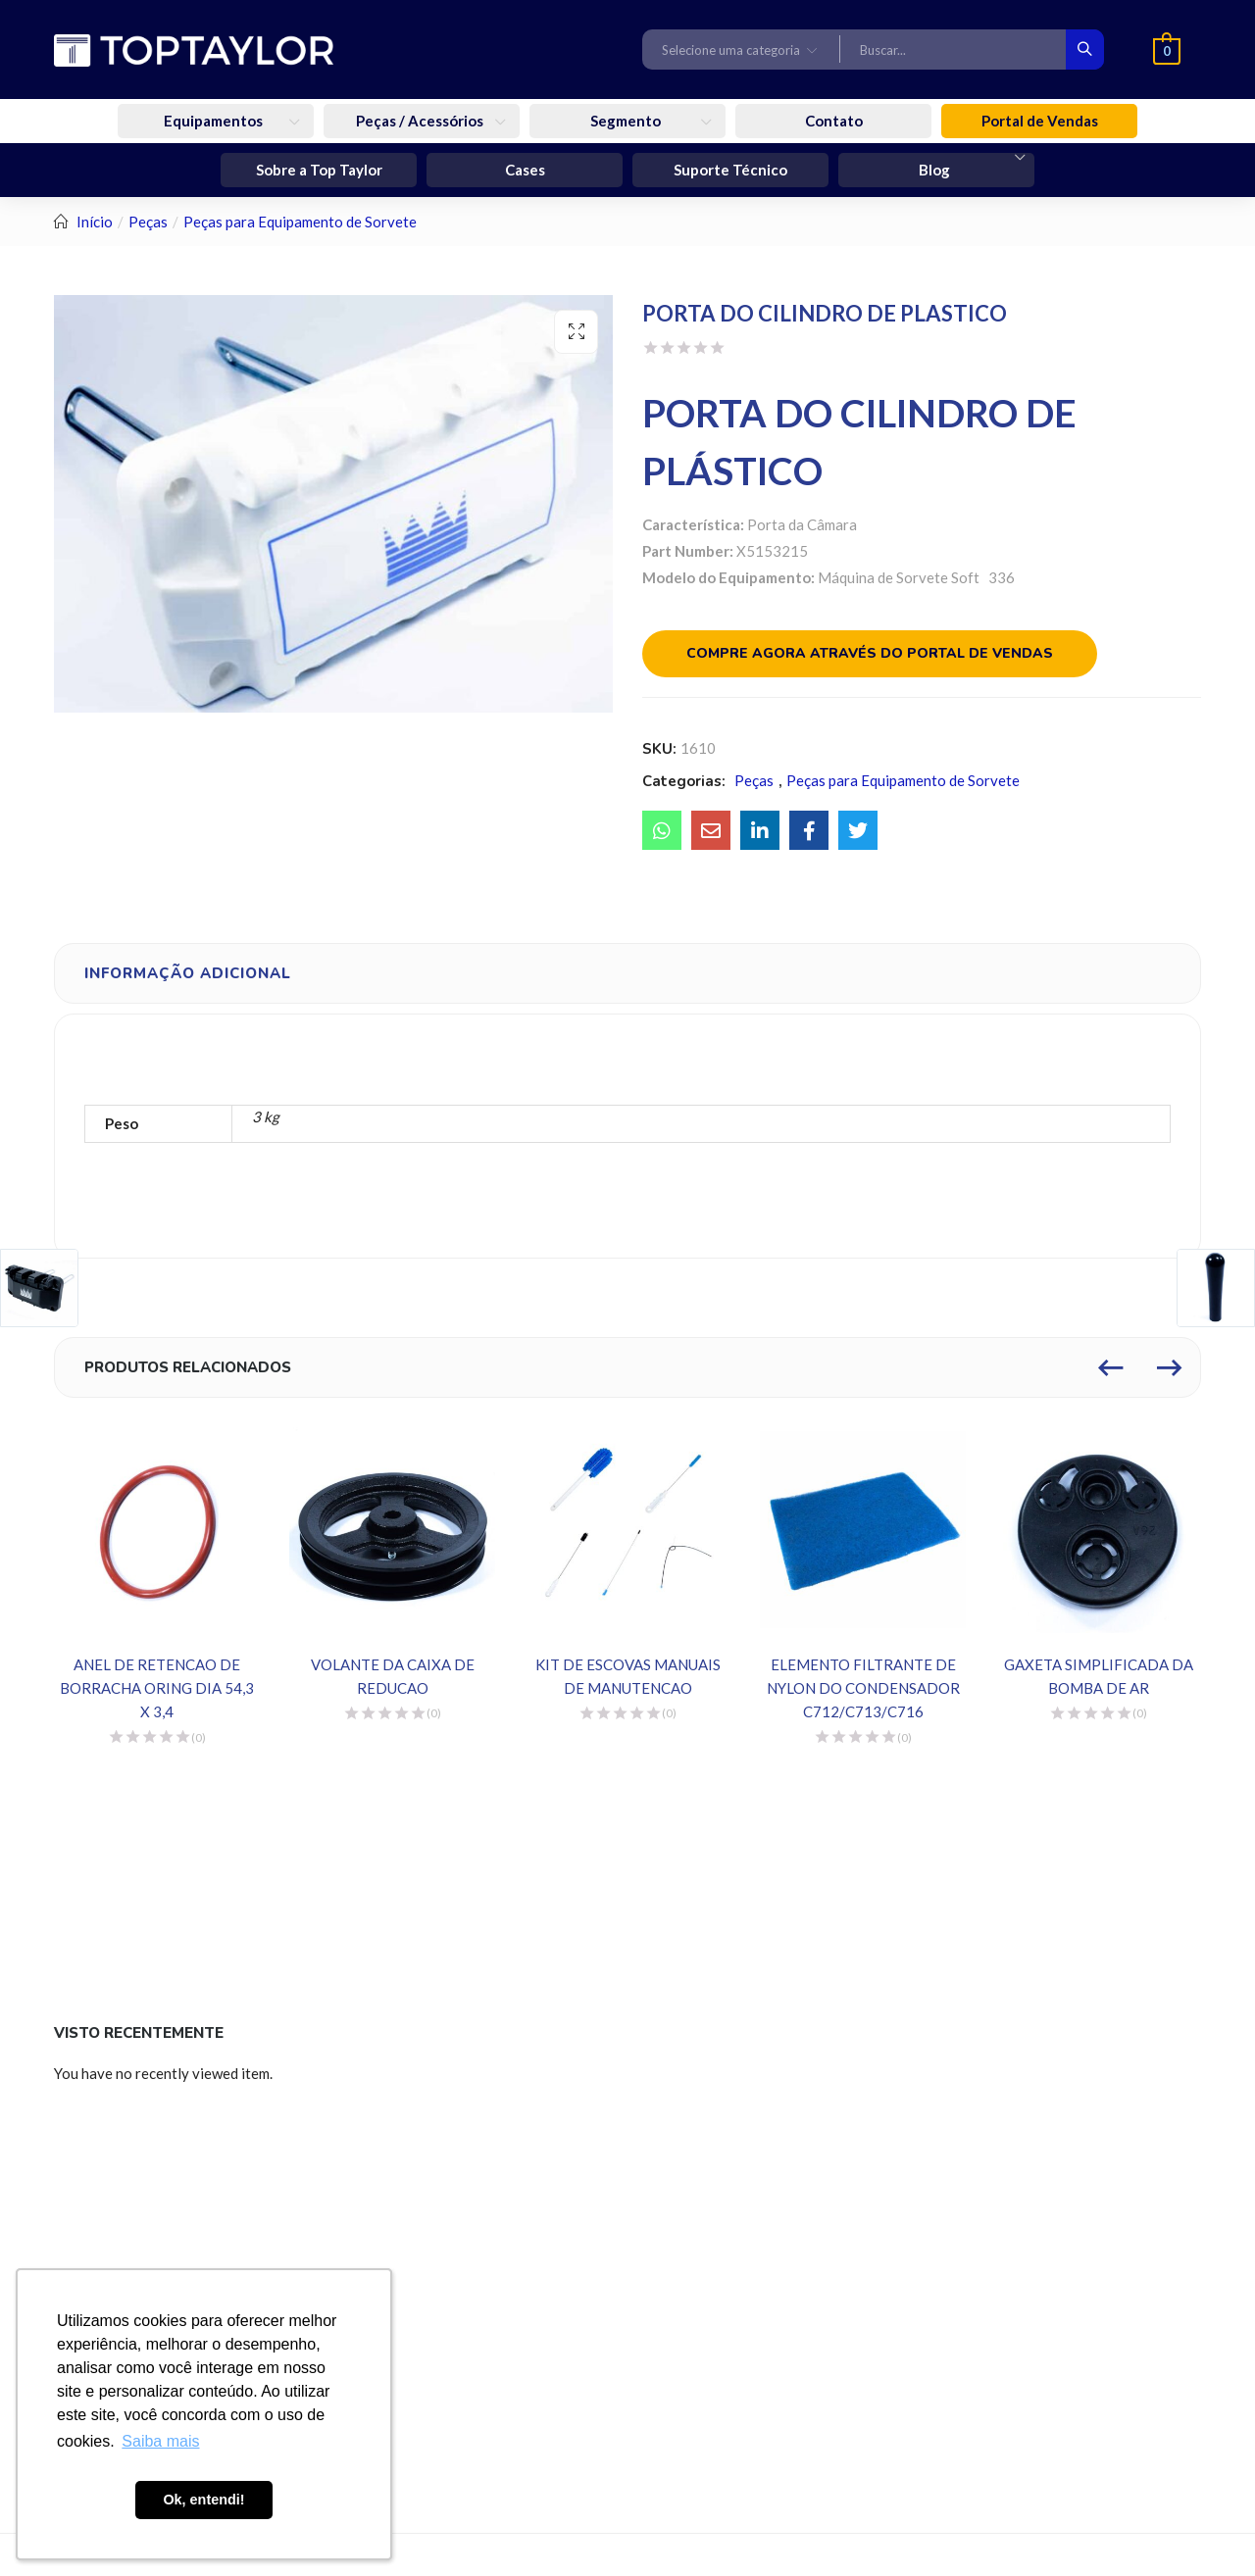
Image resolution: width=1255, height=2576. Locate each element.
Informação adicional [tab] (187, 973)
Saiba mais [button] (160, 2441)
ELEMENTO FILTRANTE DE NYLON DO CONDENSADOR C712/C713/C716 (863, 1688)
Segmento (627, 120)
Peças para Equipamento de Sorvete (300, 221)
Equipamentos (215, 120)
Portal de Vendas (1039, 120)
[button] (741, 49)
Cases (525, 169)
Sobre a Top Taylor (319, 169)
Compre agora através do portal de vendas (869, 653)
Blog (936, 169)
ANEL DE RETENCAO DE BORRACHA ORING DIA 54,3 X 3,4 (157, 1688)
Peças (148, 221)
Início (94, 221)
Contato (834, 120)
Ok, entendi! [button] (203, 2499)
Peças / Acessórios (421, 120)
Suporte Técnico (730, 169)
